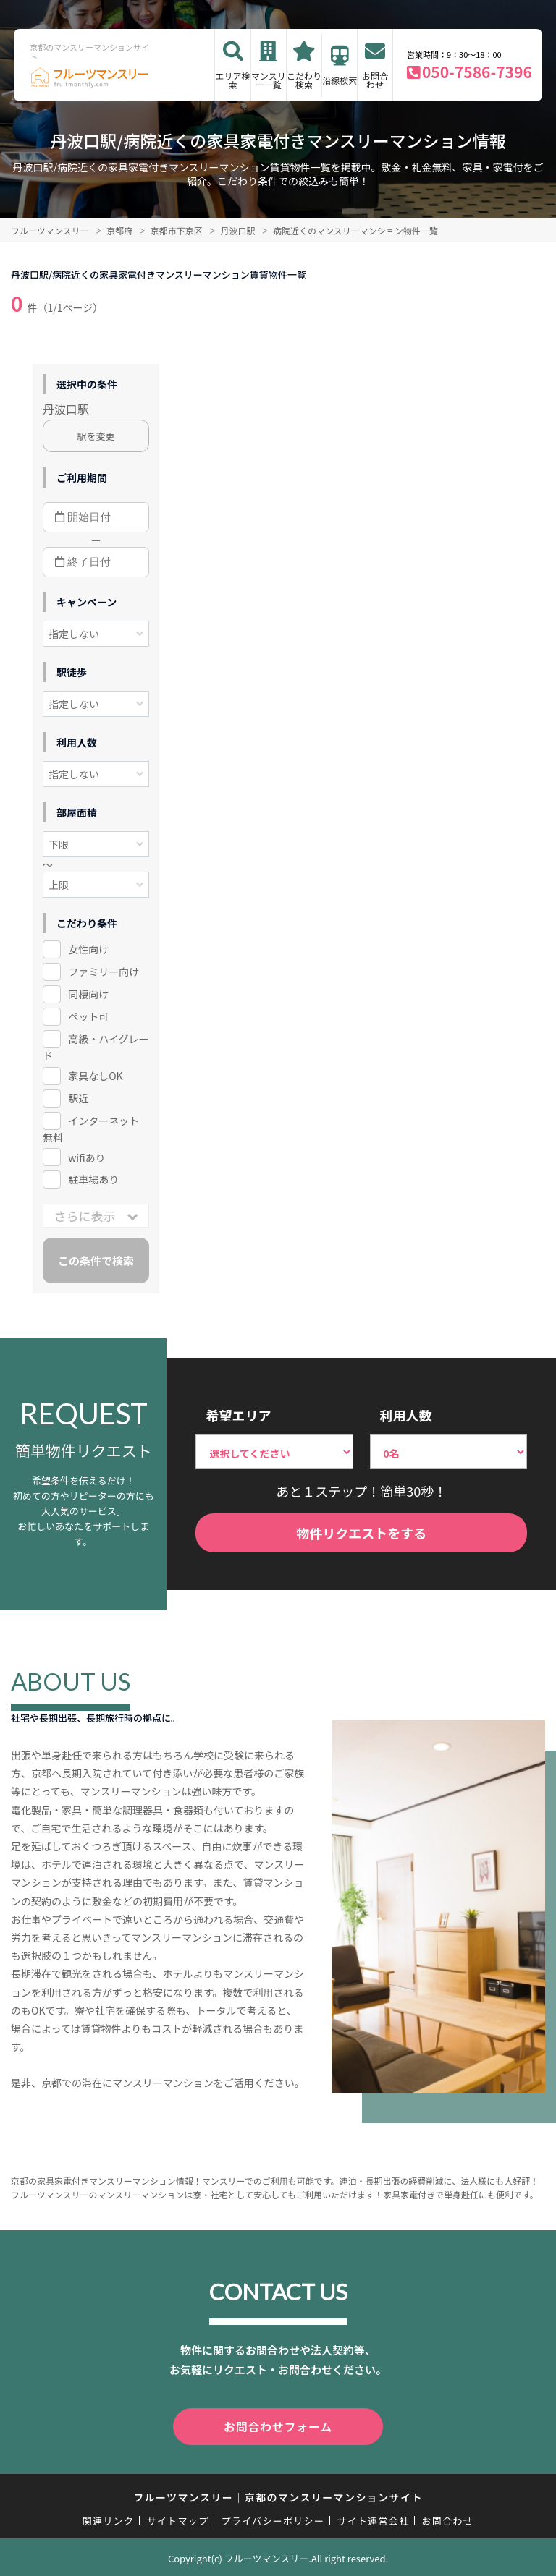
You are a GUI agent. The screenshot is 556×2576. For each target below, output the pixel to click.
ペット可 (88, 1016)
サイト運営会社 (373, 2518)
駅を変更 (96, 436)
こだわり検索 (304, 79)
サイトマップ (178, 2518)
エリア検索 (233, 79)
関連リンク (109, 2518)
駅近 (78, 1098)
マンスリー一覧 (268, 79)
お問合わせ (375, 79)
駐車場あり (93, 1179)
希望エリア (238, 1415)
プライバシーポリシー (272, 2518)
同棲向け (88, 994)
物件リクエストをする (361, 1532)
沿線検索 (339, 80)
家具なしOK (95, 1075)
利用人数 (406, 1415)
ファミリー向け (103, 971)
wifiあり (86, 1157)
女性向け (88, 949)
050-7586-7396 (477, 71)
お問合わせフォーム (278, 2425)
